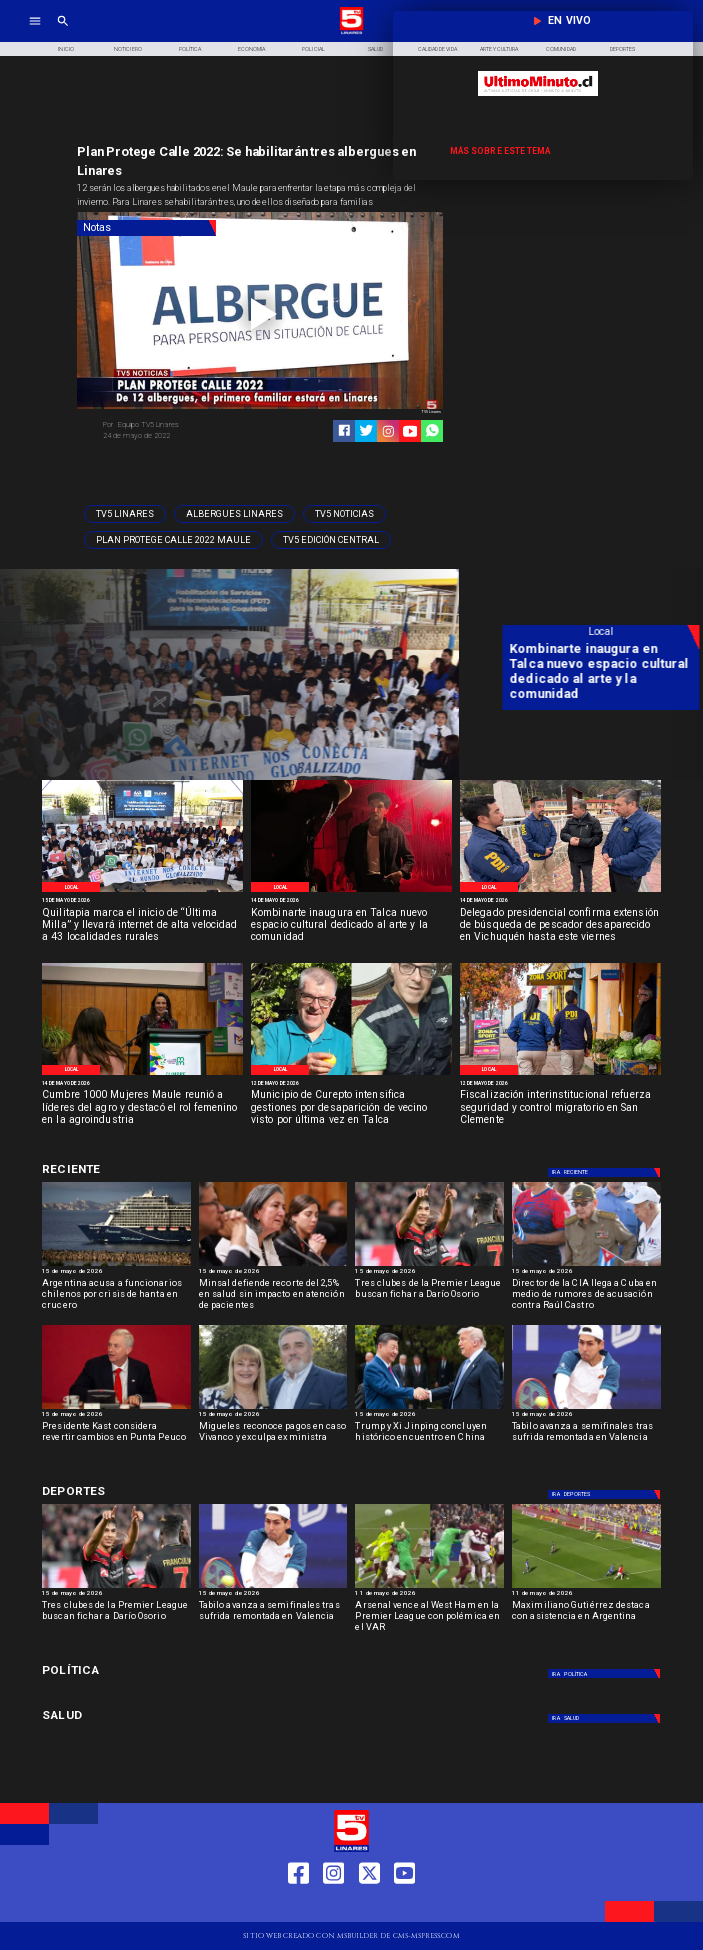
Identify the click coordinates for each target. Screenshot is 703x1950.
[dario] (429, 1265)
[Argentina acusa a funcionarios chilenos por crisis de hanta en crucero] (116, 1297)
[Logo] (351, 33)
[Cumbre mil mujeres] (142, 1074)
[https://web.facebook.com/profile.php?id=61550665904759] (298, 1906)
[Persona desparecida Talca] (351, 1074)
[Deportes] (140, 1169)
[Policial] (314, 49)
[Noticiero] (128, 49)
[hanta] (116, 1265)
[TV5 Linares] (125, 514)
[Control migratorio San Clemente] (560, 1074)
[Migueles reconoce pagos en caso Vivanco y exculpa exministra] (273, 1440)
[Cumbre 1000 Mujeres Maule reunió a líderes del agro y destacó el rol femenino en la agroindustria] (142, 1108)
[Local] (71, 887)
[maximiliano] (586, 1587)
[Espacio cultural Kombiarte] (351, 891)
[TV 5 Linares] (63, 33)
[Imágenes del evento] (142, 891)
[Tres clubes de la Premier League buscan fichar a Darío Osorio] (429, 1297)
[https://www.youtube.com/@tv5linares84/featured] (410, 431)
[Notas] (146, 228)
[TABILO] (586, 1408)
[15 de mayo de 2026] (142, 900)
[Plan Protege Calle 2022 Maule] (173, 540)
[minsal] (273, 1265)
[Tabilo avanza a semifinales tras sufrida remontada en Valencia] (586, 1440)
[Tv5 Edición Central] (331, 540)
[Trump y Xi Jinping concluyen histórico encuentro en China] (429, 1408)
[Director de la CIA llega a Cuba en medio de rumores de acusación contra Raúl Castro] (586, 1265)
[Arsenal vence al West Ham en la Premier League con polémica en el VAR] (429, 1619)
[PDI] (560, 891)
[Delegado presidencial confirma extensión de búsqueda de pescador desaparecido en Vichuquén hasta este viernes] (560, 926)
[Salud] (375, 49)
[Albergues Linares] (234, 514)
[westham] (429, 1587)
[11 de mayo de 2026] (429, 1594)
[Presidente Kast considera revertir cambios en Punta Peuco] (116, 1440)
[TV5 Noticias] (344, 514)
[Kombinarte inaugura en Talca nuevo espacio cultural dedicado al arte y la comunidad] (351, 926)
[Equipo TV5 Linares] (178, 425)
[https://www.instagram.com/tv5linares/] (388, 431)
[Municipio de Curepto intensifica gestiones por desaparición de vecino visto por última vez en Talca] (351, 1108)
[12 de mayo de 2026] (351, 1083)
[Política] (190, 49)
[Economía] (252, 49)
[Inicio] (66, 49)
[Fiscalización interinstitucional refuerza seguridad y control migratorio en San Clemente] (560, 1108)
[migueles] (273, 1408)
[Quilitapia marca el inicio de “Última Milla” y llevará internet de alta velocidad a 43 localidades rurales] (142, 926)
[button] (125, 514)
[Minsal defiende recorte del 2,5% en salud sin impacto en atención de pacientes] (273, 1297)
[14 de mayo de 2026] (351, 900)
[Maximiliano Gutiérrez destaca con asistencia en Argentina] (586, 1619)
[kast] (116, 1408)
